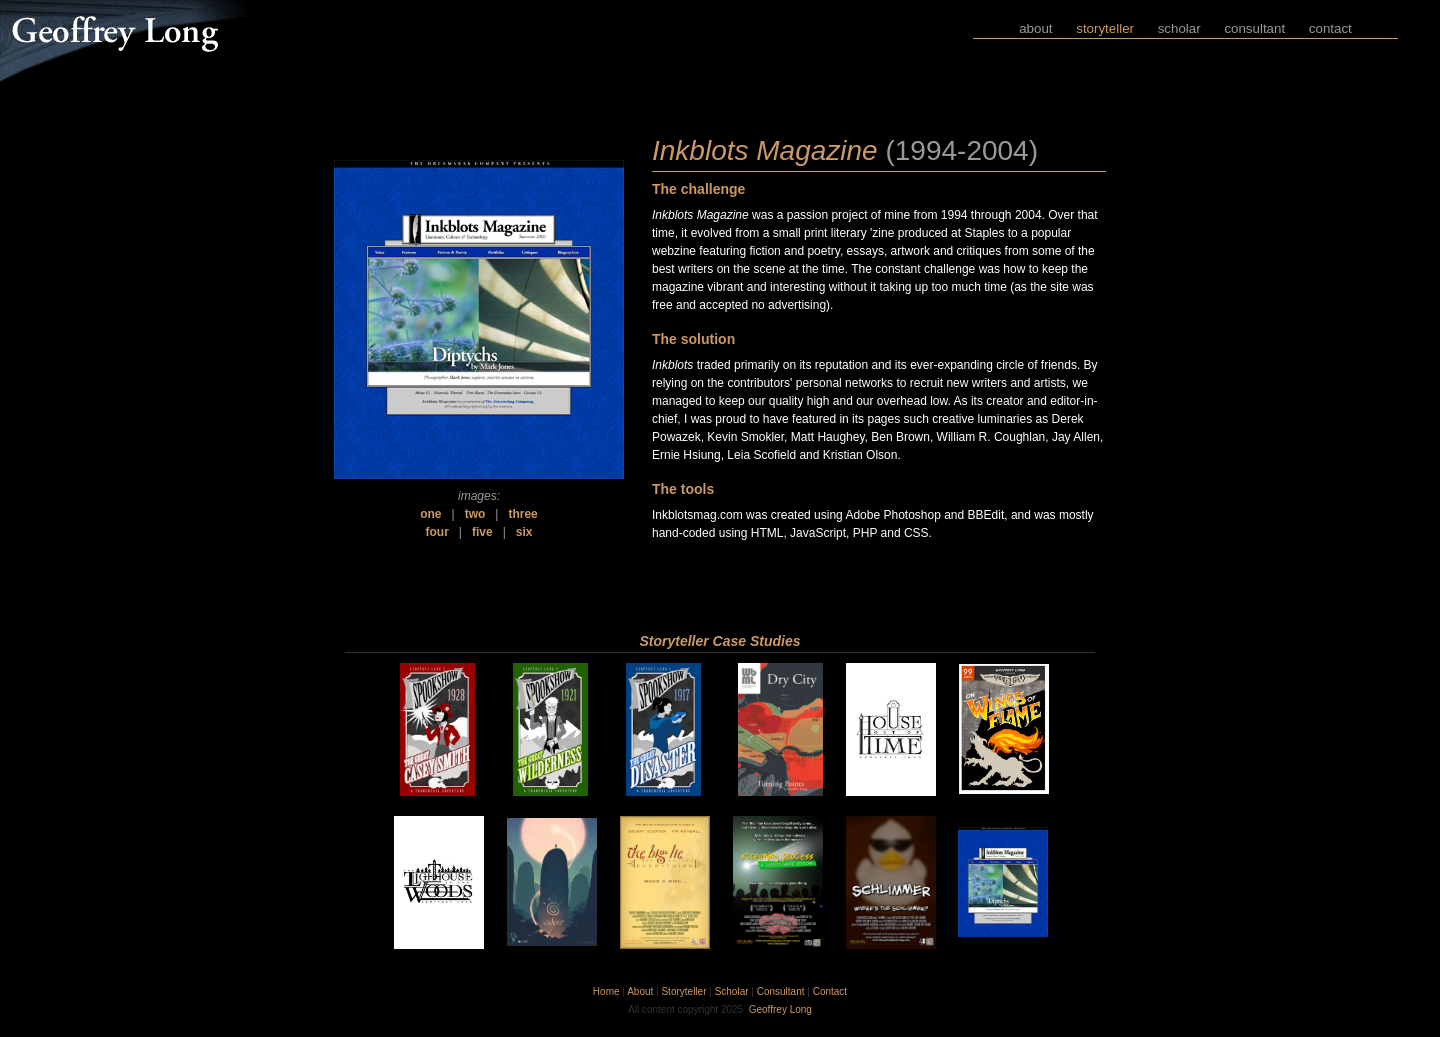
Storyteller (683, 991)
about (1035, 28)
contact (1330, 28)
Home (606, 991)
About (640, 991)
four (437, 532)
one (430, 514)
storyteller (1105, 28)
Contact (830, 991)
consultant (1254, 28)
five (482, 532)
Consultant (781, 991)
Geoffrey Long (780, 1009)
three (522, 514)
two (475, 514)
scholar (1179, 28)
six (524, 532)
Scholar (732, 991)
